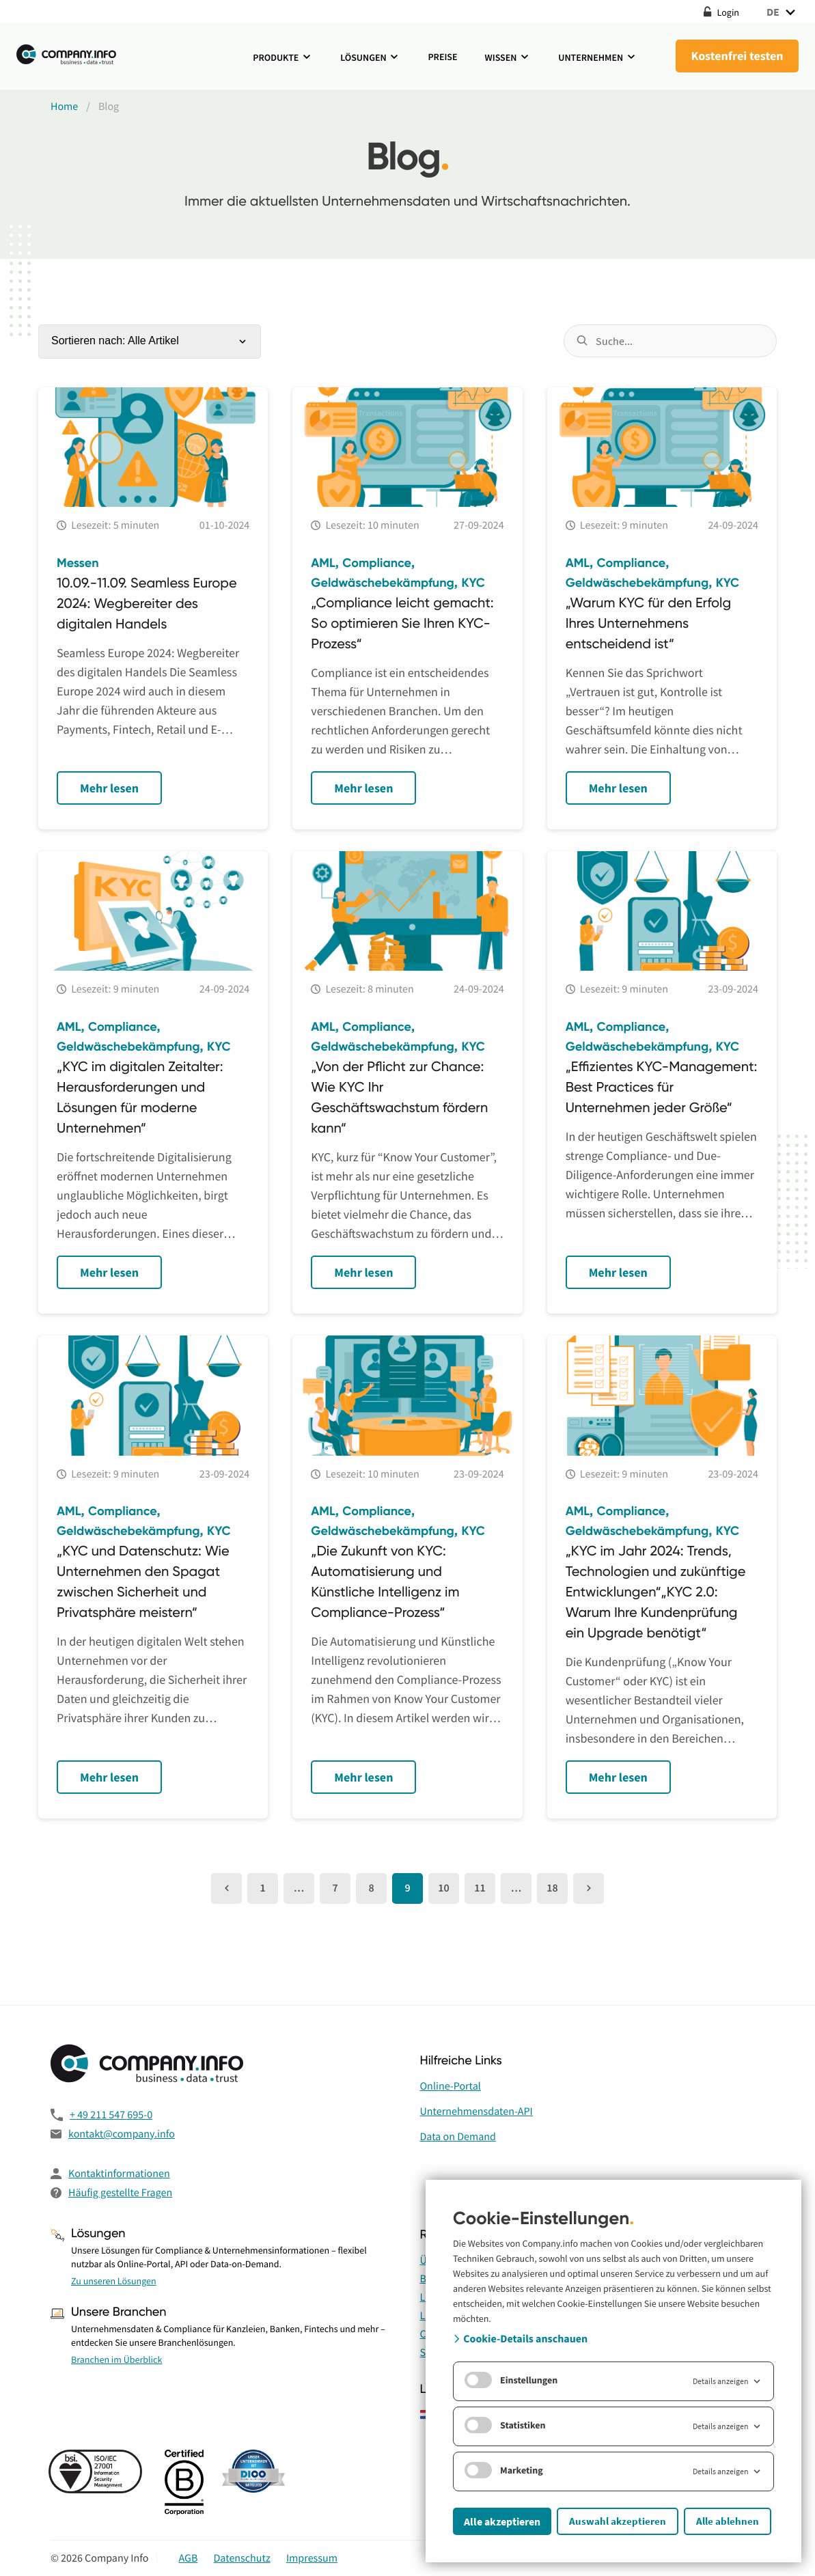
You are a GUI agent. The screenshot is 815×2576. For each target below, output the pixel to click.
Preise (442, 56)
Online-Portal (450, 2086)
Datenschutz (242, 2558)
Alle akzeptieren (502, 2521)
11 (479, 1888)
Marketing (504, 2470)
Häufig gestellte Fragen (120, 2193)
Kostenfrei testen (737, 56)
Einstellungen (511, 2380)
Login (721, 12)
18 (552, 1888)
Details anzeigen (727, 2381)
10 (443, 1888)
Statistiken (505, 2425)
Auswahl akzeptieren (617, 2521)
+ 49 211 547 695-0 (111, 2115)
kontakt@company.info (121, 2134)
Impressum (311, 2558)
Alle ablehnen (727, 2521)
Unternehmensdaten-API (476, 2111)
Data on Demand (458, 2137)
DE (782, 12)
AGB (187, 2558)
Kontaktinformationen (119, 2173)
